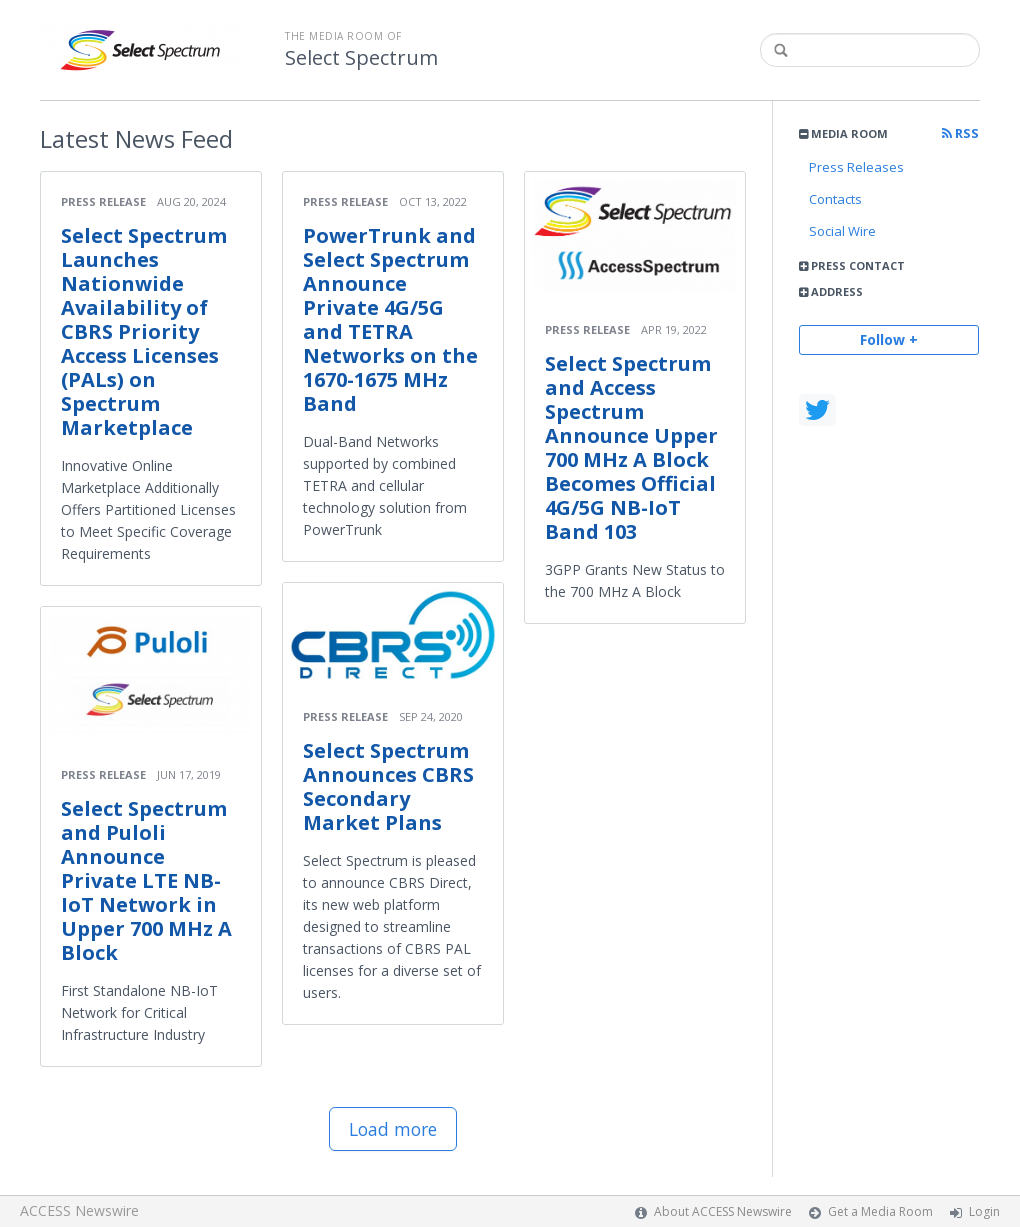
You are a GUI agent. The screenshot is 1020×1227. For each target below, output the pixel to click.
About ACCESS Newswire (723, 1211)
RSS (960, 133)
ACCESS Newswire (79, 1210)
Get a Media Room (880, 1211)
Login (984, 1211)
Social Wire (842, 231)
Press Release (103, 201)
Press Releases (856, 167)
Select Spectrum (361, 58)
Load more (393, 1129)
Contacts (835, 199)
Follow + (889, 339)
